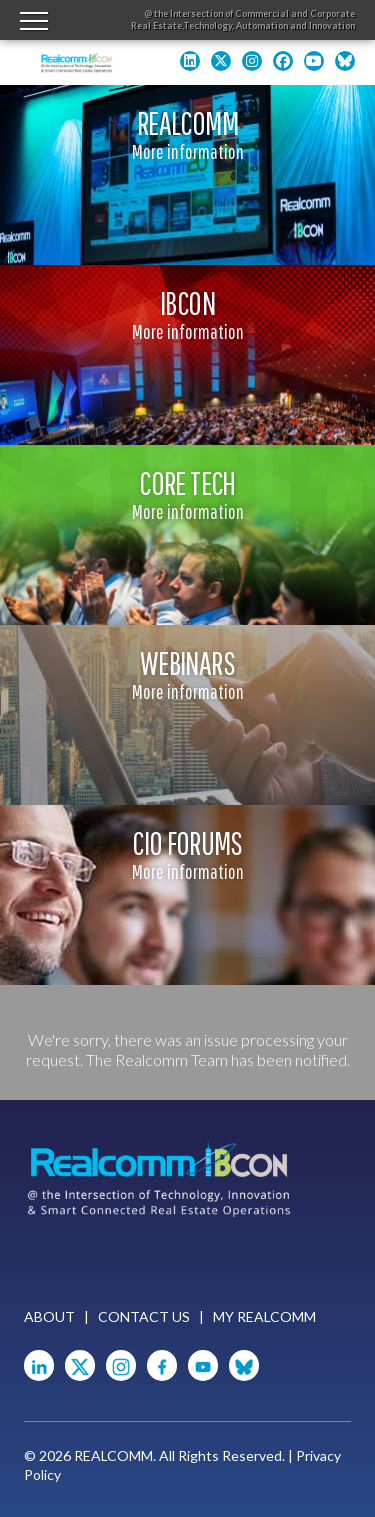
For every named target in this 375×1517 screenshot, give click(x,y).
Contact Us (144, 1316)
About (49, 1316)
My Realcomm (264, 1316)
